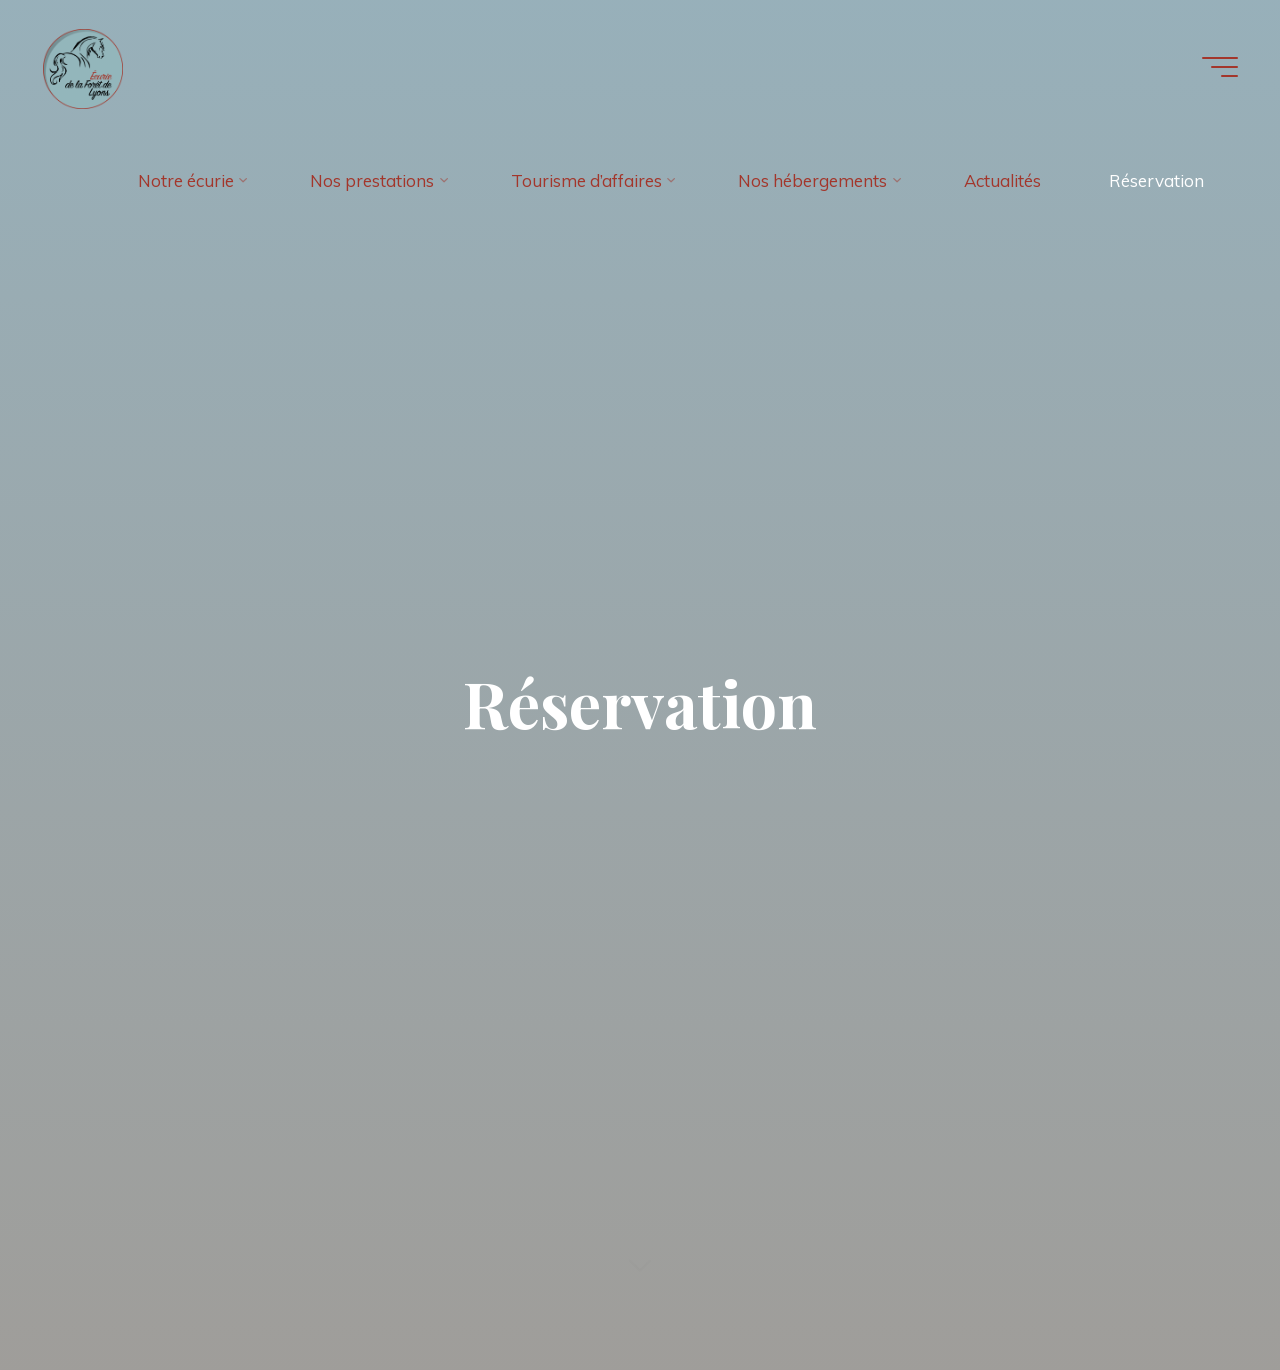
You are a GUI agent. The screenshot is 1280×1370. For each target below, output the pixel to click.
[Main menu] (1220, 67)
